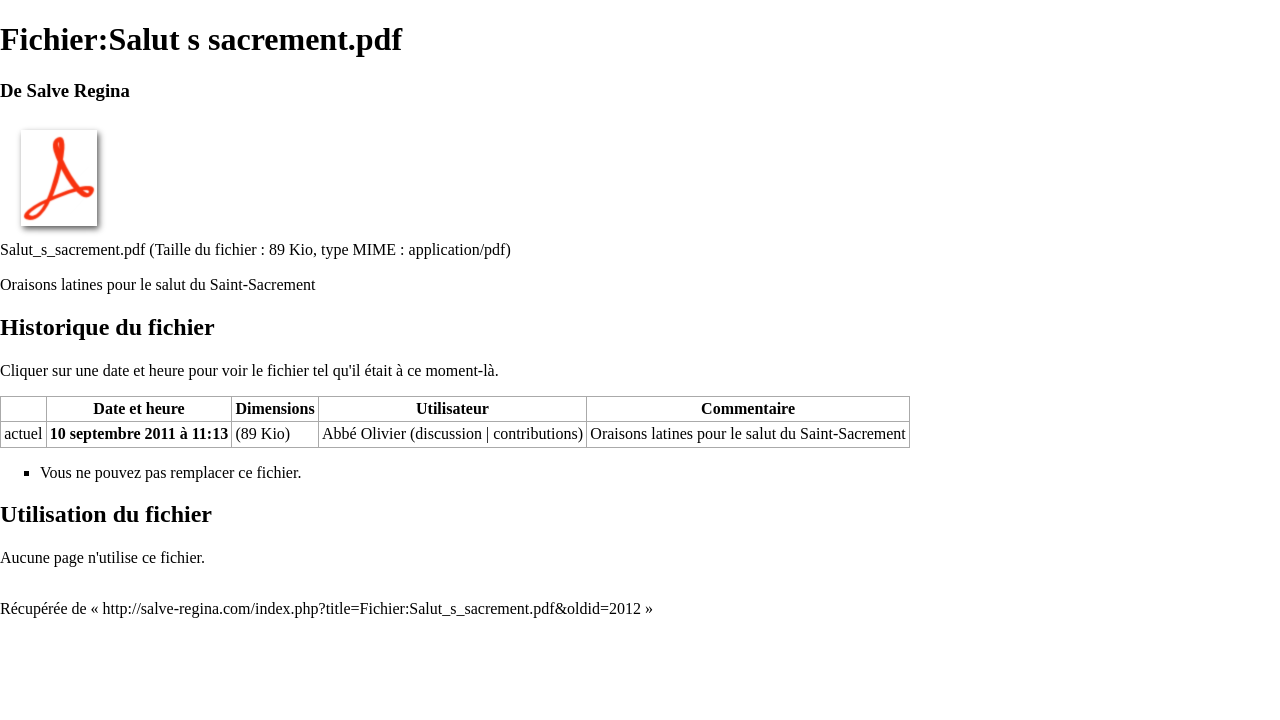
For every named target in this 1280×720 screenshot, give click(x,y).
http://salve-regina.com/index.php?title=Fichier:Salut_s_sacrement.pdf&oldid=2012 (372, 608)
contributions (535, 433)
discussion (448, 433)
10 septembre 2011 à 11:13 (139, 433)
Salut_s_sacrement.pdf (72, 249)
